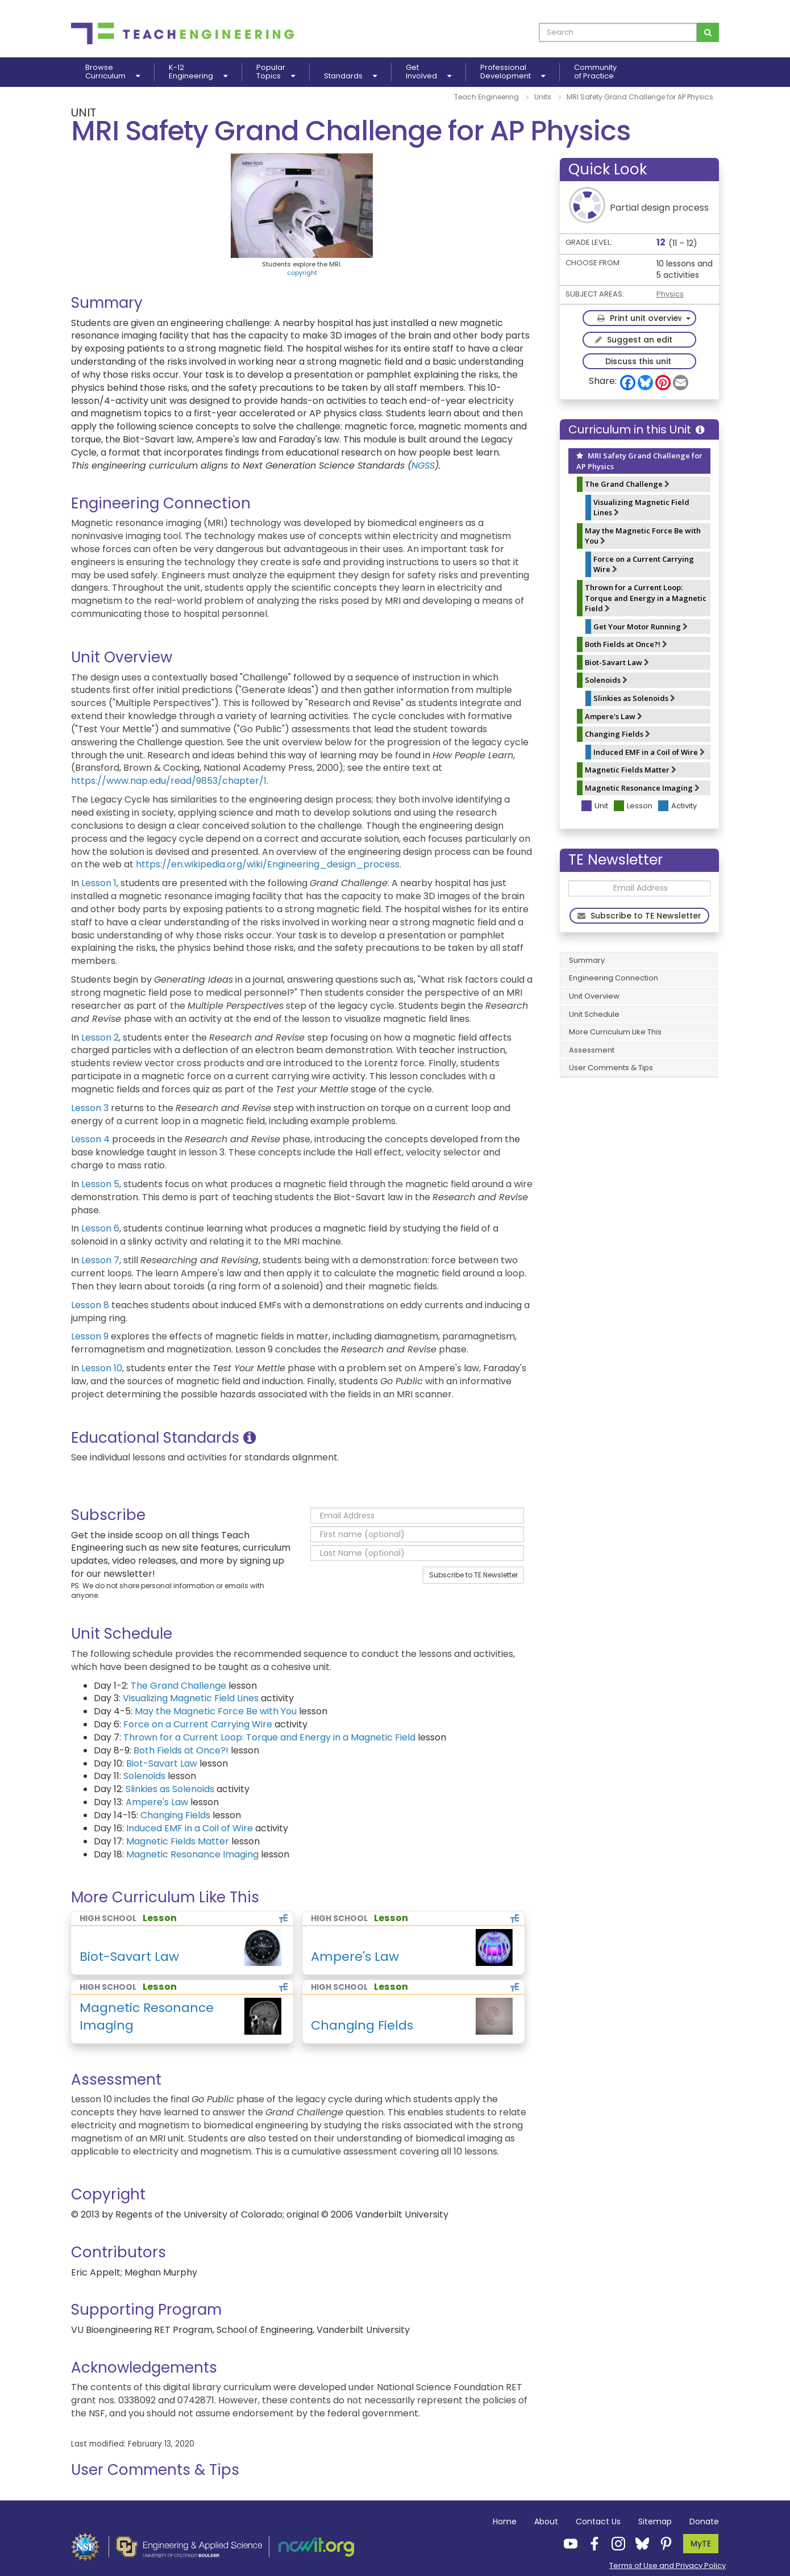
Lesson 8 (90, 1305)
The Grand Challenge (627, 484)
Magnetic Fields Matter (630, 770)
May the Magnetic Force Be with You (643, 535)
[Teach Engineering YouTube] (567, 2543)
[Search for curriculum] (708, 32)
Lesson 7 (100, 1260)
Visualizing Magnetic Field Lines (641, 507)
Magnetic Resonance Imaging (642, 788)
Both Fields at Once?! (626, 644)
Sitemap (655, 2521)
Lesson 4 (90, 1139)
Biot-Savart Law (617, 662)
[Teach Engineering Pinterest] (663, 2543)
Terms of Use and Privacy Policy (667, 2565)
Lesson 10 (101, 1368)
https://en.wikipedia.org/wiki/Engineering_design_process (268, 864)
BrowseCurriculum (112, 72)
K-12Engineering (198, 72)
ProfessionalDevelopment (512, 72)
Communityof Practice (595, 72)
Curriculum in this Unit (636, 429)
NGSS (423, 465)
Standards (350, 75)
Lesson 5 (100, 1184)
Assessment (591, 1050)
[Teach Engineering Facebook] (591, 2543)
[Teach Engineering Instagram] (615, 2543)
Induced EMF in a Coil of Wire (649, 752)
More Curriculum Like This (615, 1031)
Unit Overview (594, 996)
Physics (670, 294)
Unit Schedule (594, 1014)
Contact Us (598, 2521)
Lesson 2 (100, 1037)
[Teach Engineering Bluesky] (639, 2543)
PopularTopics (275, 72)
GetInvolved (428, 72)
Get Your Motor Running (640, 626)
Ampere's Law (613, 716)
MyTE (701, 2543)
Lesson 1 (99, 883)
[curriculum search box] (618, 32)
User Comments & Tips (611, 1067)
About (546, 2521)
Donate (704, 2521)
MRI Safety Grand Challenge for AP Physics (639, 460)
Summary (587, 960)
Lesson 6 (100, 1228)
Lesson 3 (90, 1107)
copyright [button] (302, 272)
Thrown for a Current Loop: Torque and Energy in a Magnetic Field (645, 597)
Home (505, 2521)
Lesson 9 (90, 1336)
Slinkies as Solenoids (634, 698)
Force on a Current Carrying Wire (643, 564)
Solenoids (606, 680)
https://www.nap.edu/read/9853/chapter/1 (169, 780)
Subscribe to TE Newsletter (473, 1575)
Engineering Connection (613, 977)
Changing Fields (617, 734)
